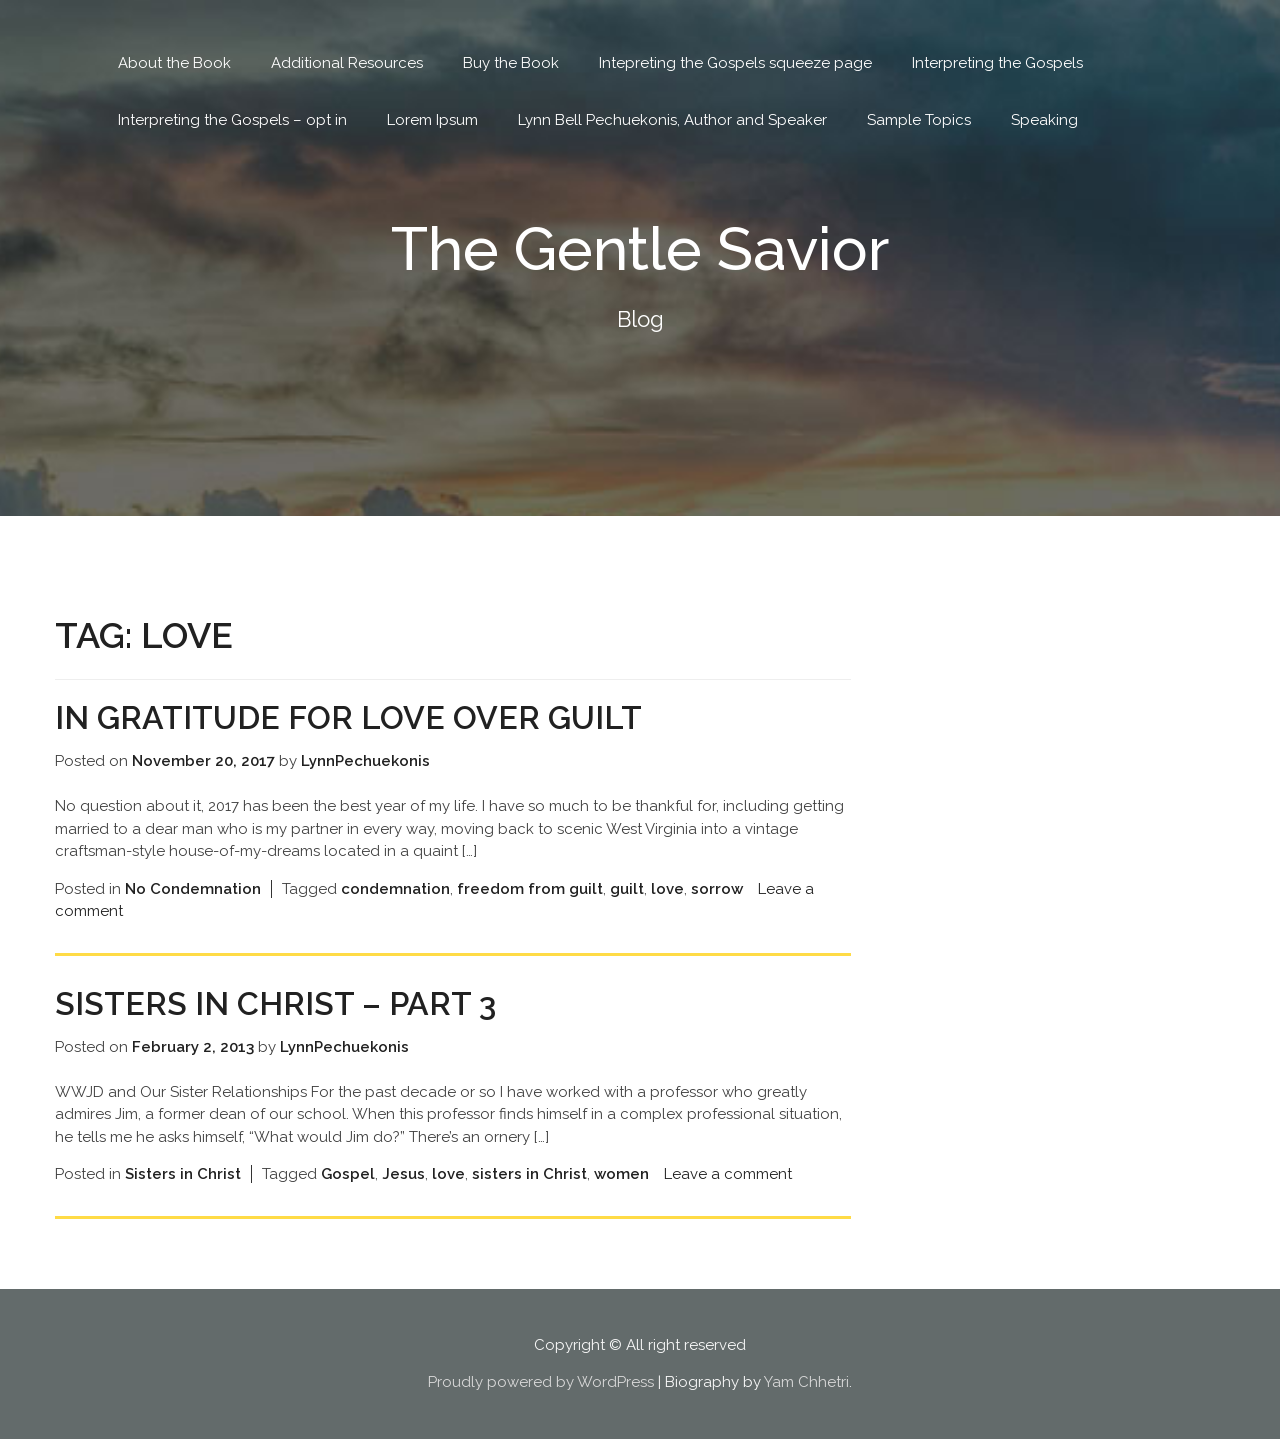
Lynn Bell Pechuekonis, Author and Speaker (672, 120)
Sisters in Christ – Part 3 (275, 1003)
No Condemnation (193, 889)
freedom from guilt (530, 889)
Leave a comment (728, 1174)
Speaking (1044, 120)
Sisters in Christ (183, 1174)
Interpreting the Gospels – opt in (232, 120)
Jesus (403, 1174)
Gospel (348, 1174)
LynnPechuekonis (365, 761)
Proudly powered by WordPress (541, 1382)
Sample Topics (919, 120)
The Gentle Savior (640, 249)
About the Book (174, 63)
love (667, 889)
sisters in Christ (529, 1174)
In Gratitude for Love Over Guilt (348, 717)
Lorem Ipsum (432, 120)
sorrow (717, 889)
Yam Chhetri (806, 1382)
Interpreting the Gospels (997, 63)
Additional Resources (347, 63)
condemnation (395, 889)
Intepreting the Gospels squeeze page (735, 63)
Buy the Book (511, 63)
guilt (627, 889)
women (621, 1174)
